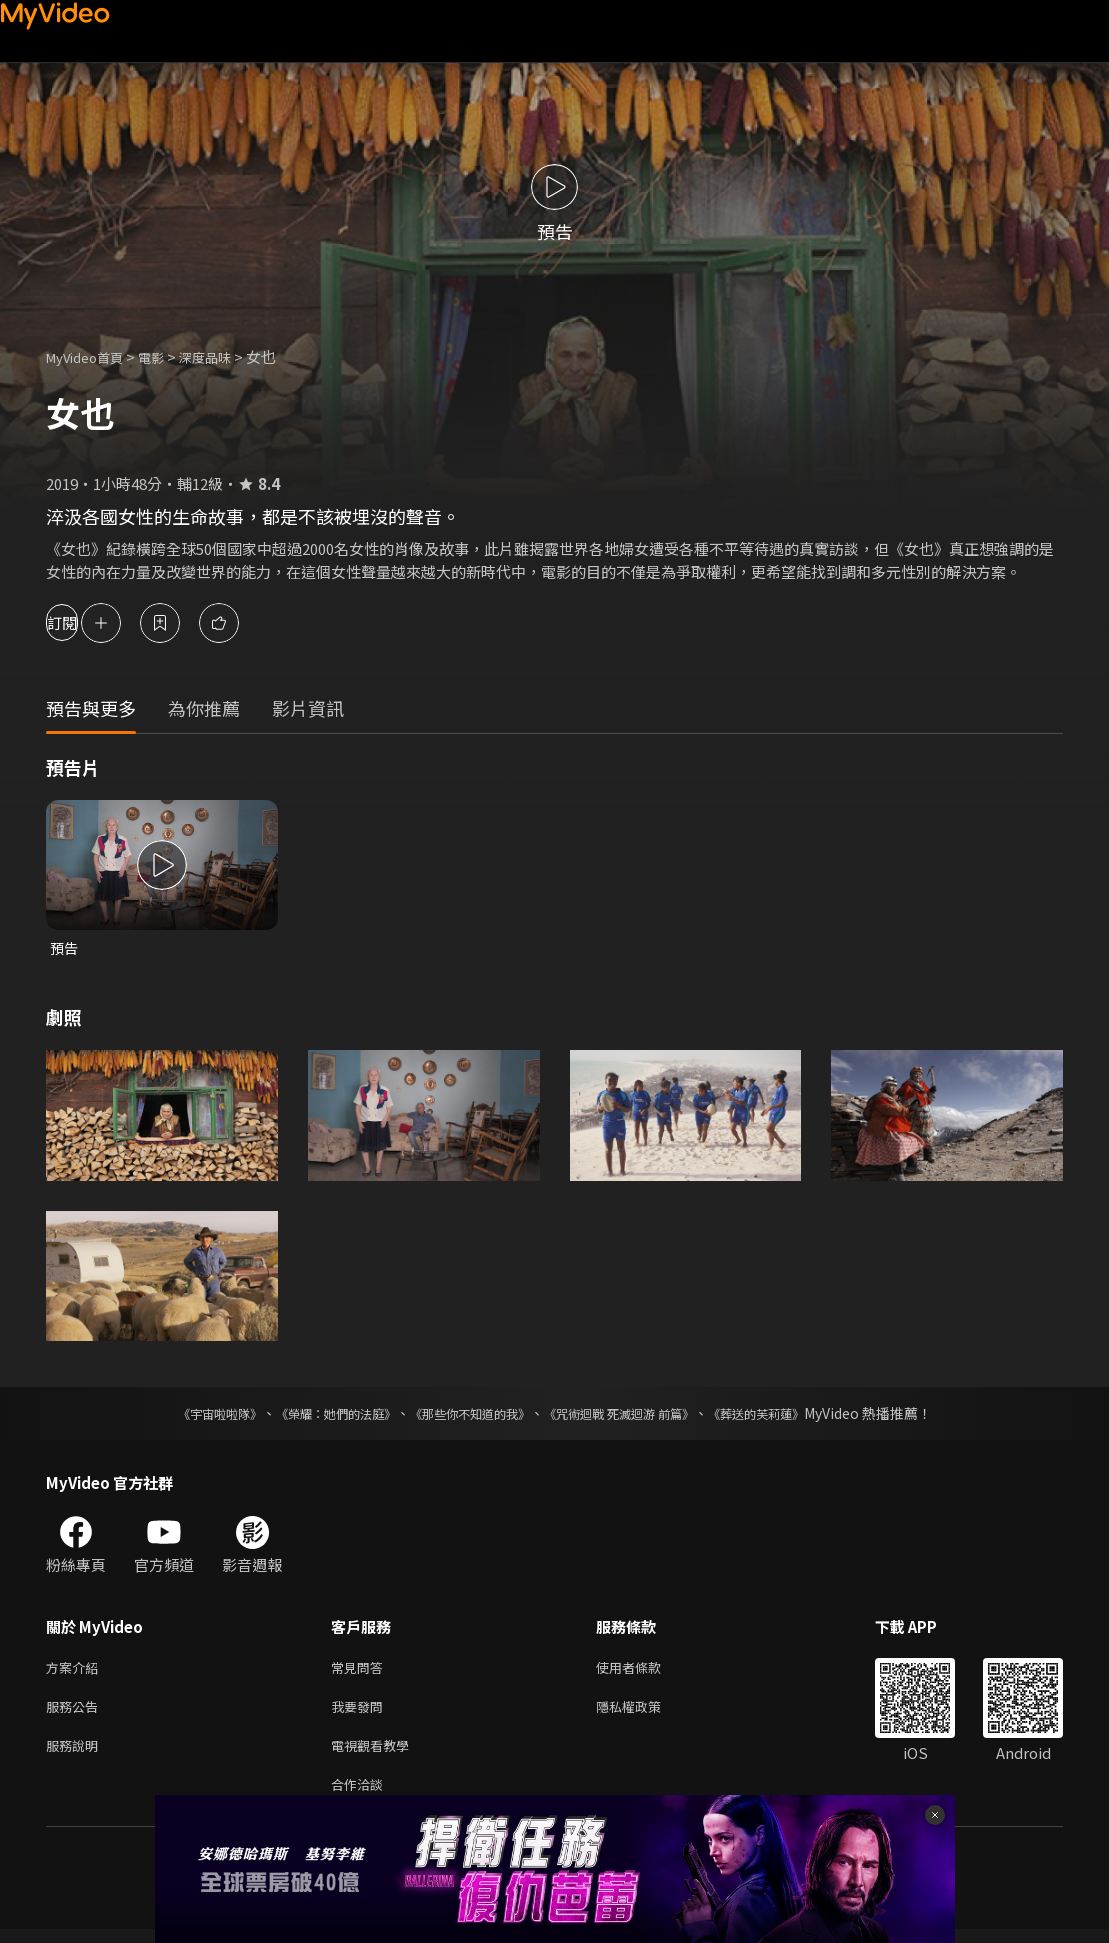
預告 (65, 948)
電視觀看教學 (376, 1754)
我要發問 (361, 1712)
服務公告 (76, 1712)
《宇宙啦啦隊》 (180, 1415)
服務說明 (76, 1754)
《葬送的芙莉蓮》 (795, 1415)
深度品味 (227, 356)
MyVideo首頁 (91, 356)
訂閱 (86, 622)
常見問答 (361, 1670)
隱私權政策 (645, 1712)
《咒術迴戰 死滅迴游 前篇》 (638, 1415)
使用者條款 (645, 1670)
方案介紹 (76, 1670)
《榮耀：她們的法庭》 (313, 1415)
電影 (167, 356)
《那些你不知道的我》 (467, 1415)
